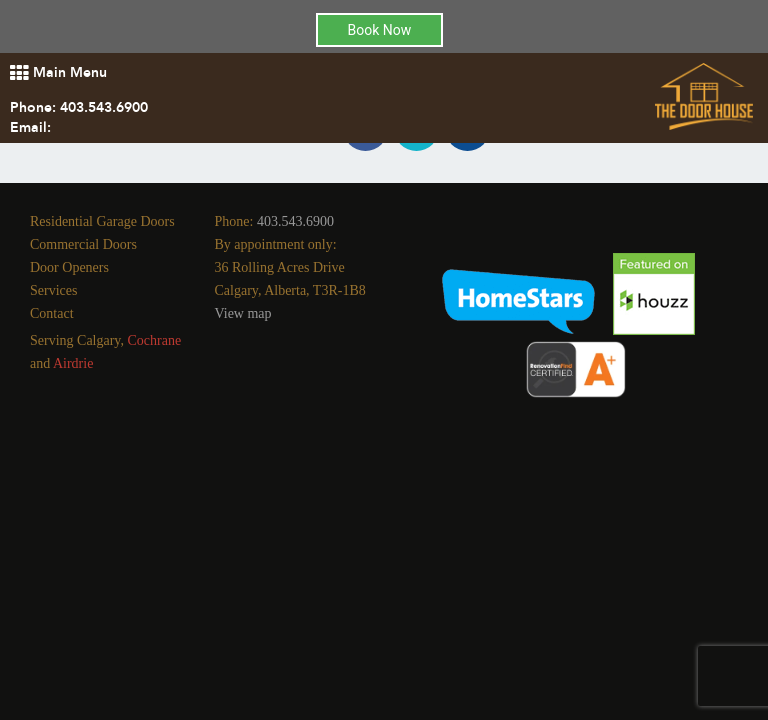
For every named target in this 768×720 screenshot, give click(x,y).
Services (53, 290)
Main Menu (58, 72)
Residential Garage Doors (102, 221)
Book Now (380, 30)
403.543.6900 (104, 107)
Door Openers (69, 267)
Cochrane (154, 340)
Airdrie (73, 363)
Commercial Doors (83, 244)
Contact (52, 313)
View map (243, 313)
